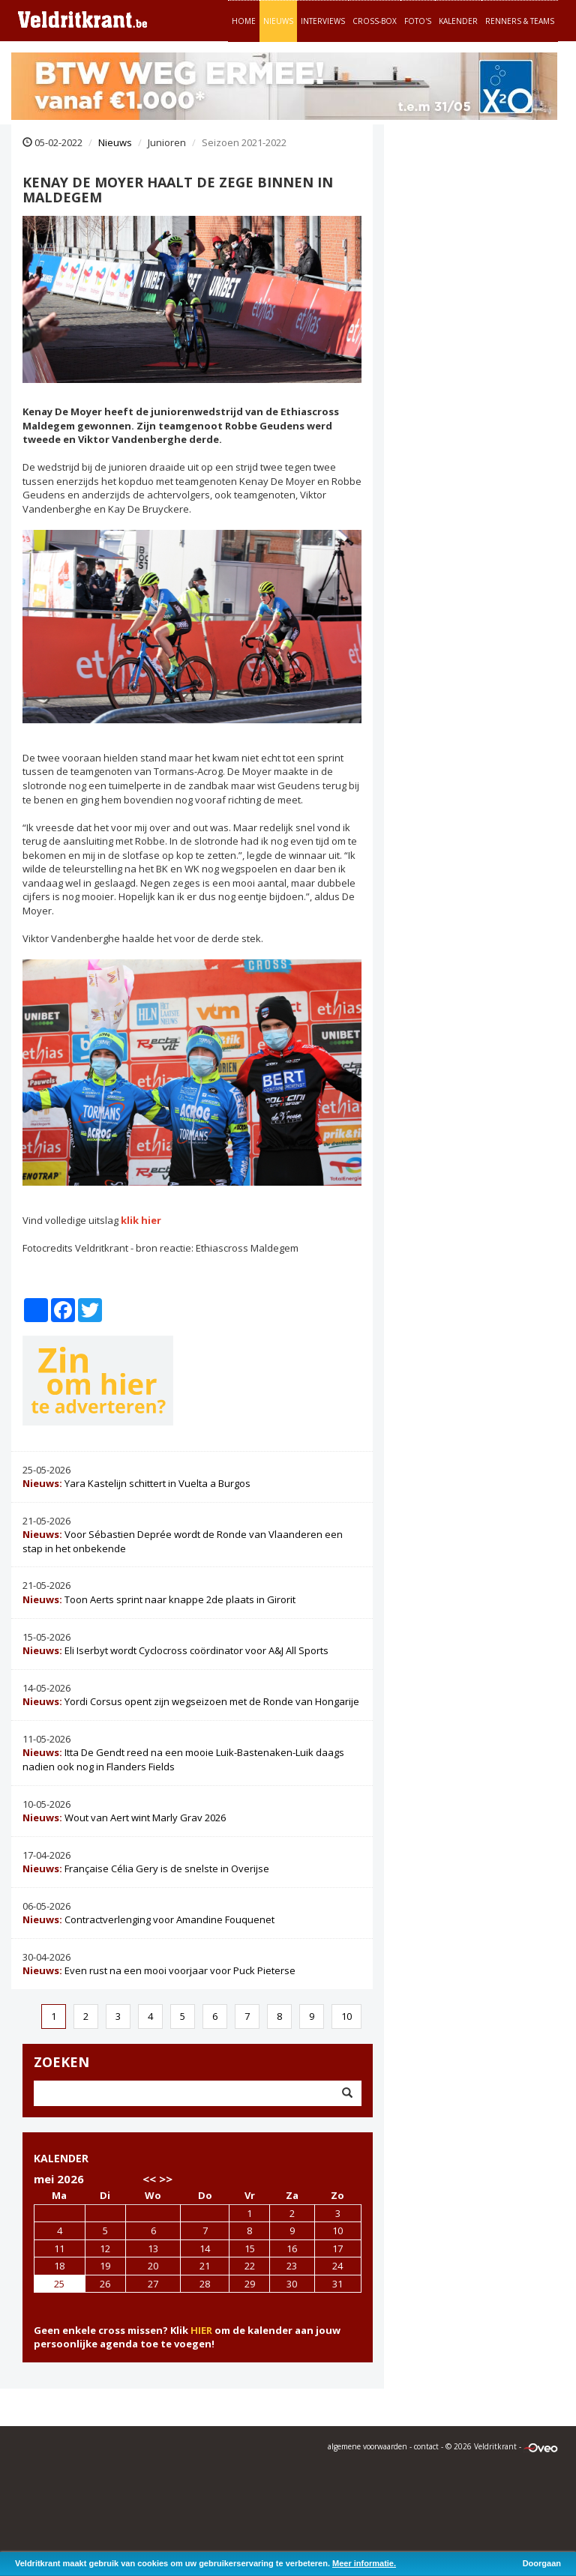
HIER (201, 2330)
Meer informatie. (364, 2563)
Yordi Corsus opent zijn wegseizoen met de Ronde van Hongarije (190, 1701)
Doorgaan (542, 2563)
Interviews (323, 21)
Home (244, 21)
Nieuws (278, 21)
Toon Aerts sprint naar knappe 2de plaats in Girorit (159, 1599)
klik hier (141, 1220)
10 (346, 2016)
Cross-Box (374, 21)
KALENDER (61, 2158)
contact (426, 2446)
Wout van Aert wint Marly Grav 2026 (124, 1817)
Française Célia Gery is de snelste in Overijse (145, 1868)
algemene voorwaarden (367, 2446)
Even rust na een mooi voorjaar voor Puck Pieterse (159, 1970)
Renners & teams (519, 21)
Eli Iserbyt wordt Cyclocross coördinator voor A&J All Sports (175, 1650)
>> (165, 2178)
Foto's (417, 21)
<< (149, 2178)
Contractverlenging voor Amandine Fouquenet (148, 1919)
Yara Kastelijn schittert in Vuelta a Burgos (136, 1483)
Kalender (458, 21)
